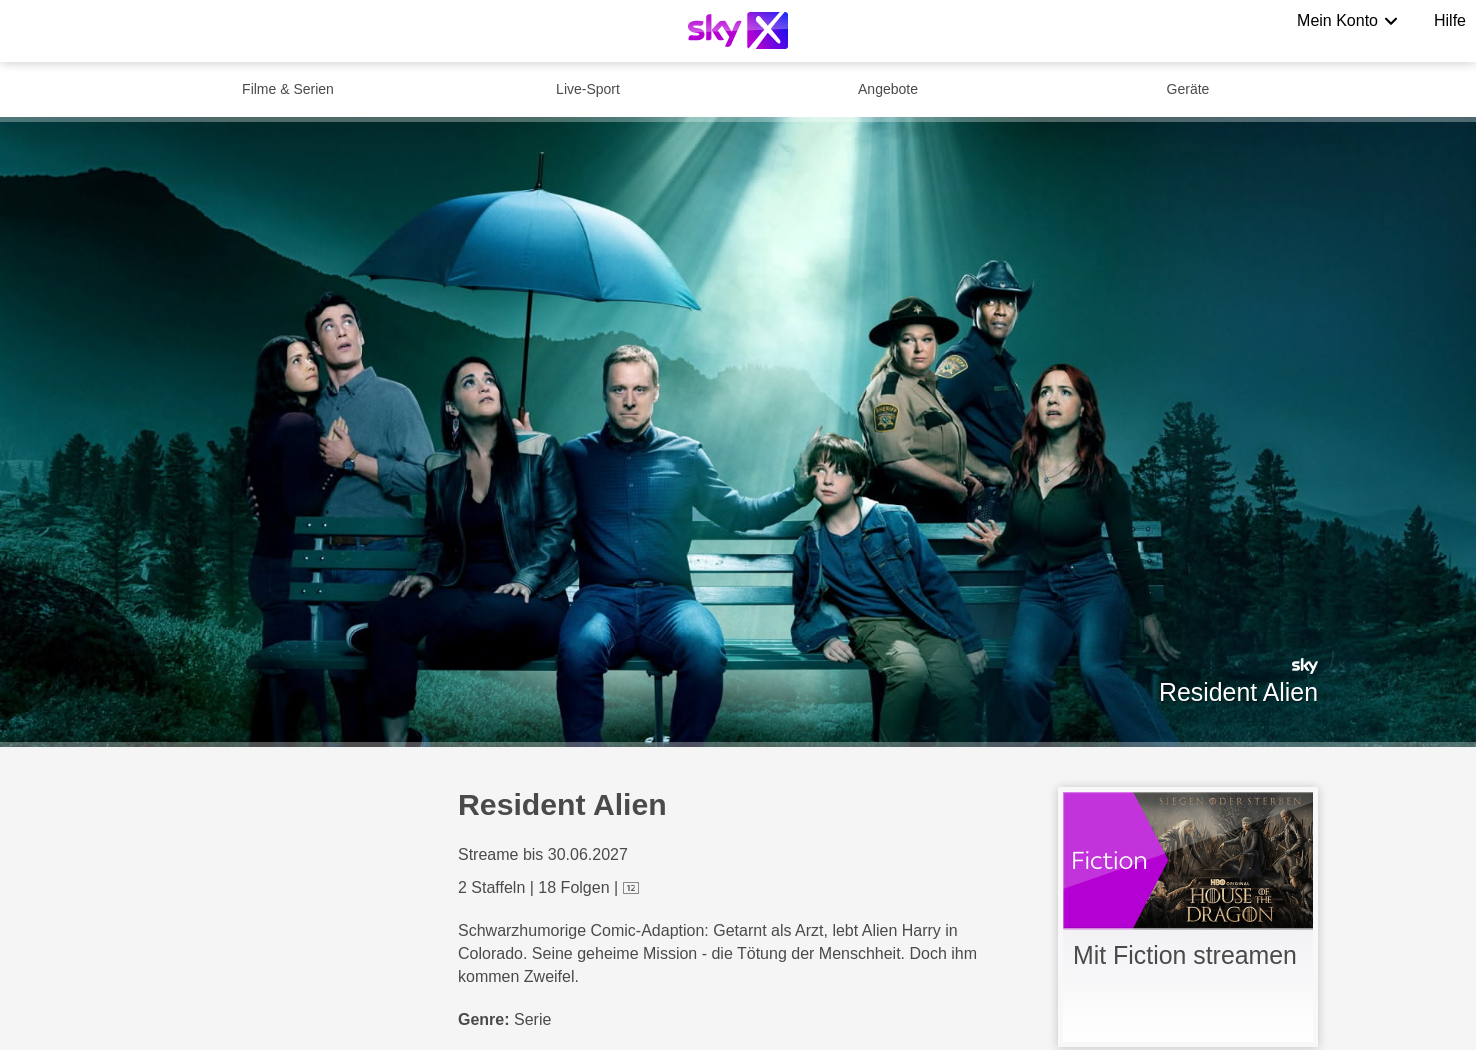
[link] (1188, 917)
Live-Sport (588, 89)
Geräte (1188, 89)
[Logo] (738, 30)
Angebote (888, 89)
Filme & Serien (288, 89)
